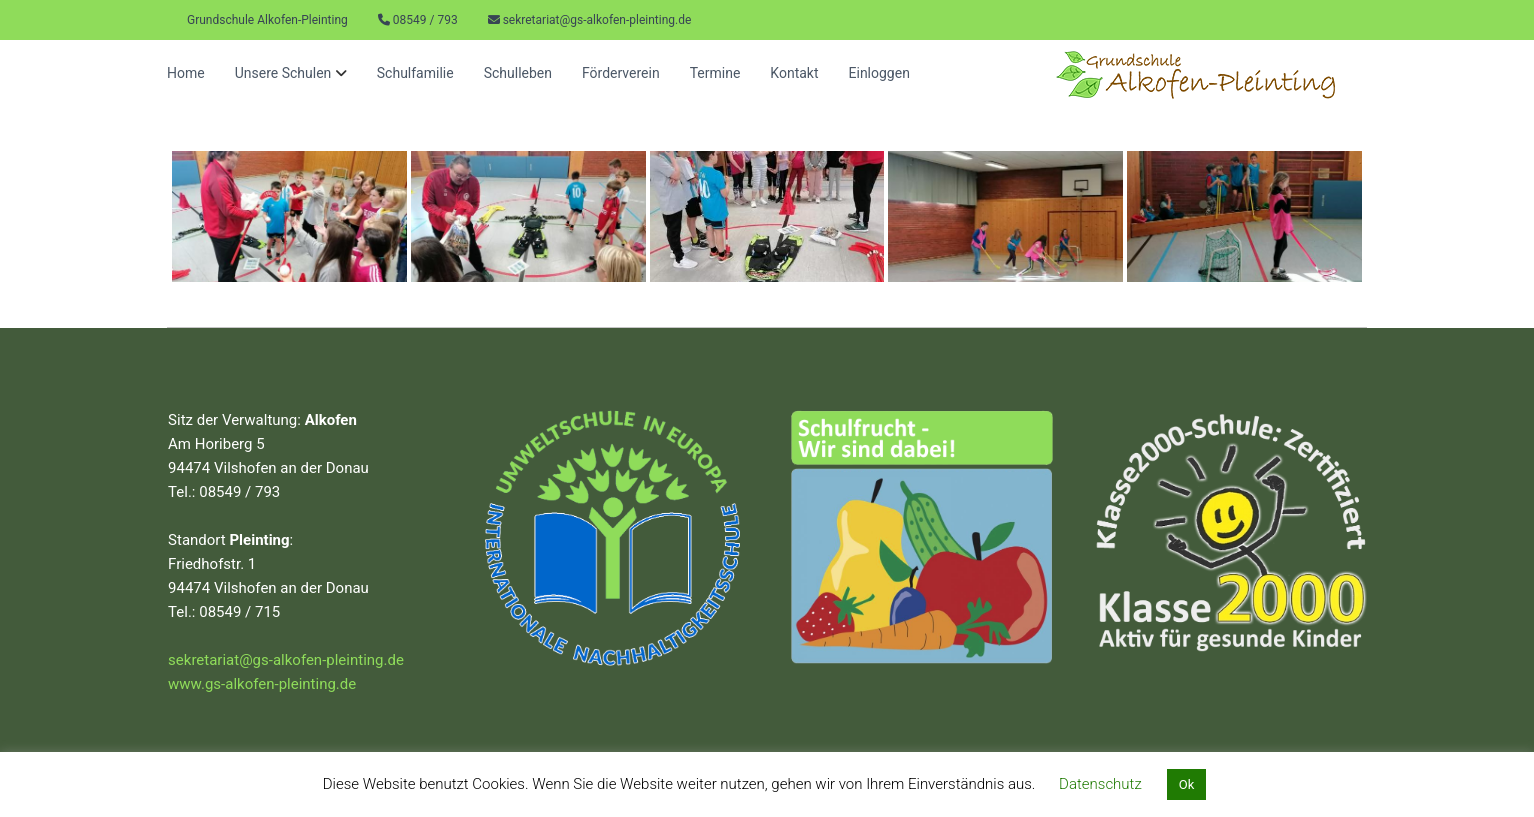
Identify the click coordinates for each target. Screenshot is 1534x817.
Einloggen (879, 73)
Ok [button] (1187, 784)
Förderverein (621, 73)
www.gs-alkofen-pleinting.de (262, 684)
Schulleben (518, 73)
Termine (715, 73)
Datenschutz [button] (1100, 784)
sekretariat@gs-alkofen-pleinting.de (597, 20)
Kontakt (794, 73)
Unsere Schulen (283, 73)
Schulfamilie (415, 73)
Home (186, 73)
